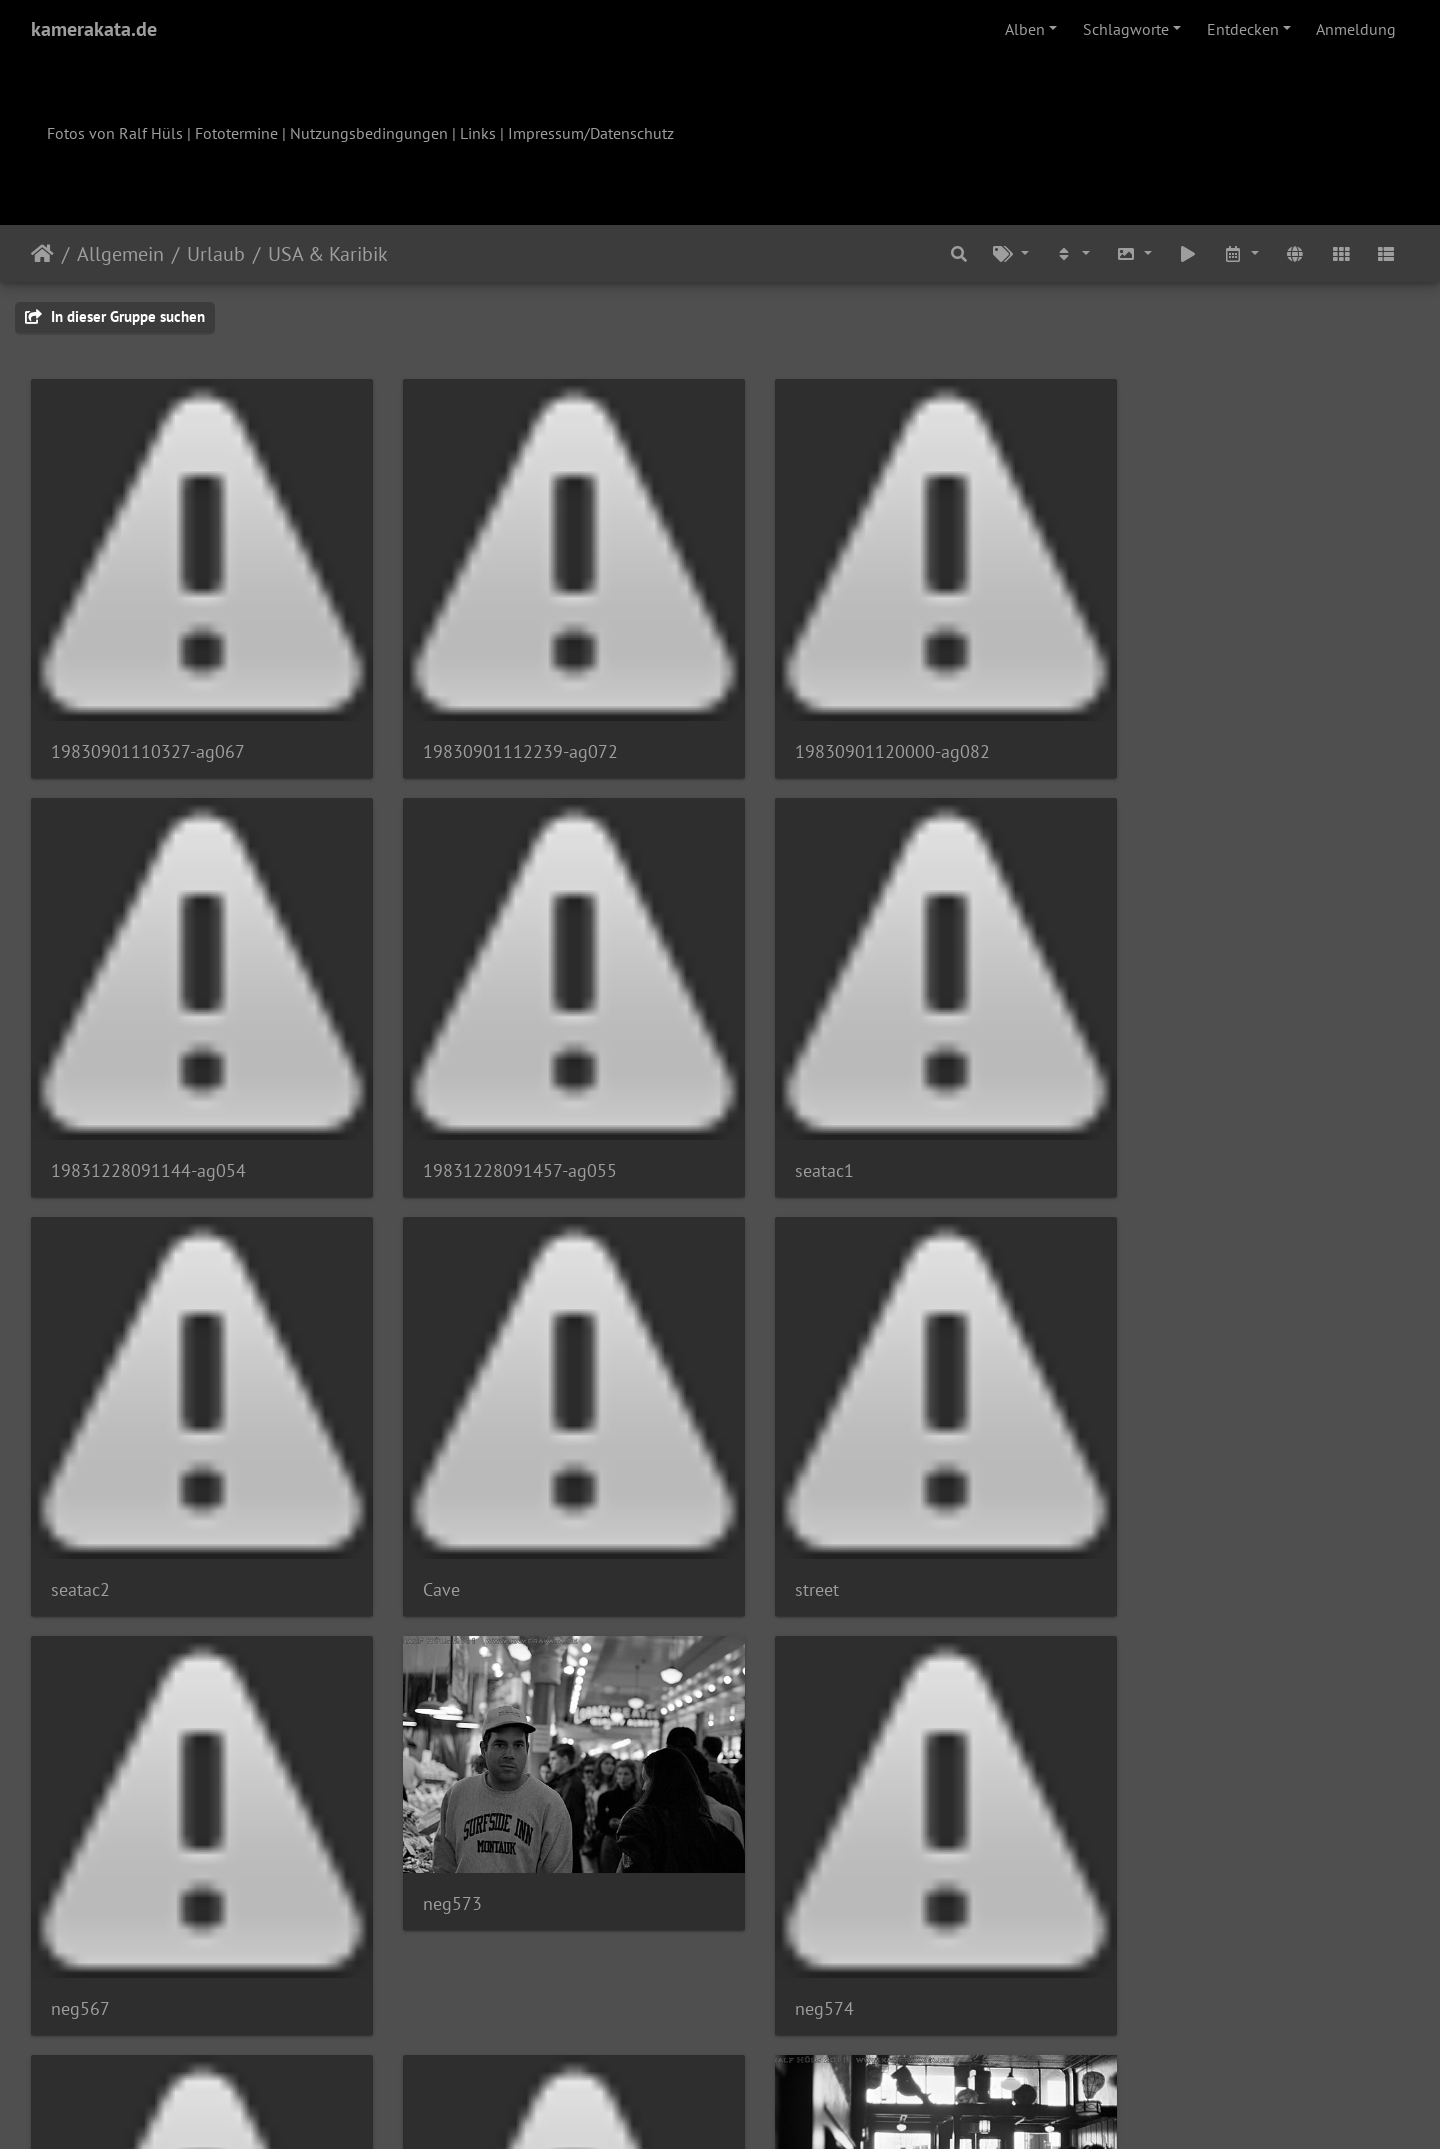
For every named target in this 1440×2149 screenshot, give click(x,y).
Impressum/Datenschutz (591, 133)
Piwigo (761, 2107)
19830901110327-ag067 (148, 731)
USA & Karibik (328, 254)
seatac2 (784, 1130)
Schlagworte (1126, 29)
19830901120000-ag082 (852, 731)
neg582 (784, 1829)
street (73, 1529)
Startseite (42, 254)
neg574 (1136, 1529)
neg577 (432, 1928)
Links (478, 133)
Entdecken (1243, 29)
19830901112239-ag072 (500, 731)
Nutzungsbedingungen (369, 133)
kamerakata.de (94, 29)
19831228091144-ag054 (1204, 731)
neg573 (784, 1430)
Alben (1025, 29)
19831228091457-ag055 (148, 1130)
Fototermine (236, 133)
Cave (1125, 1130)
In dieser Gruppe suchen (115, 316)
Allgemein (120, 254)
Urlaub (216, 254)
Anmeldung (1356, 29)
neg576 (80, 1928)
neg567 (432, 1529)
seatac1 (432, 1130)
